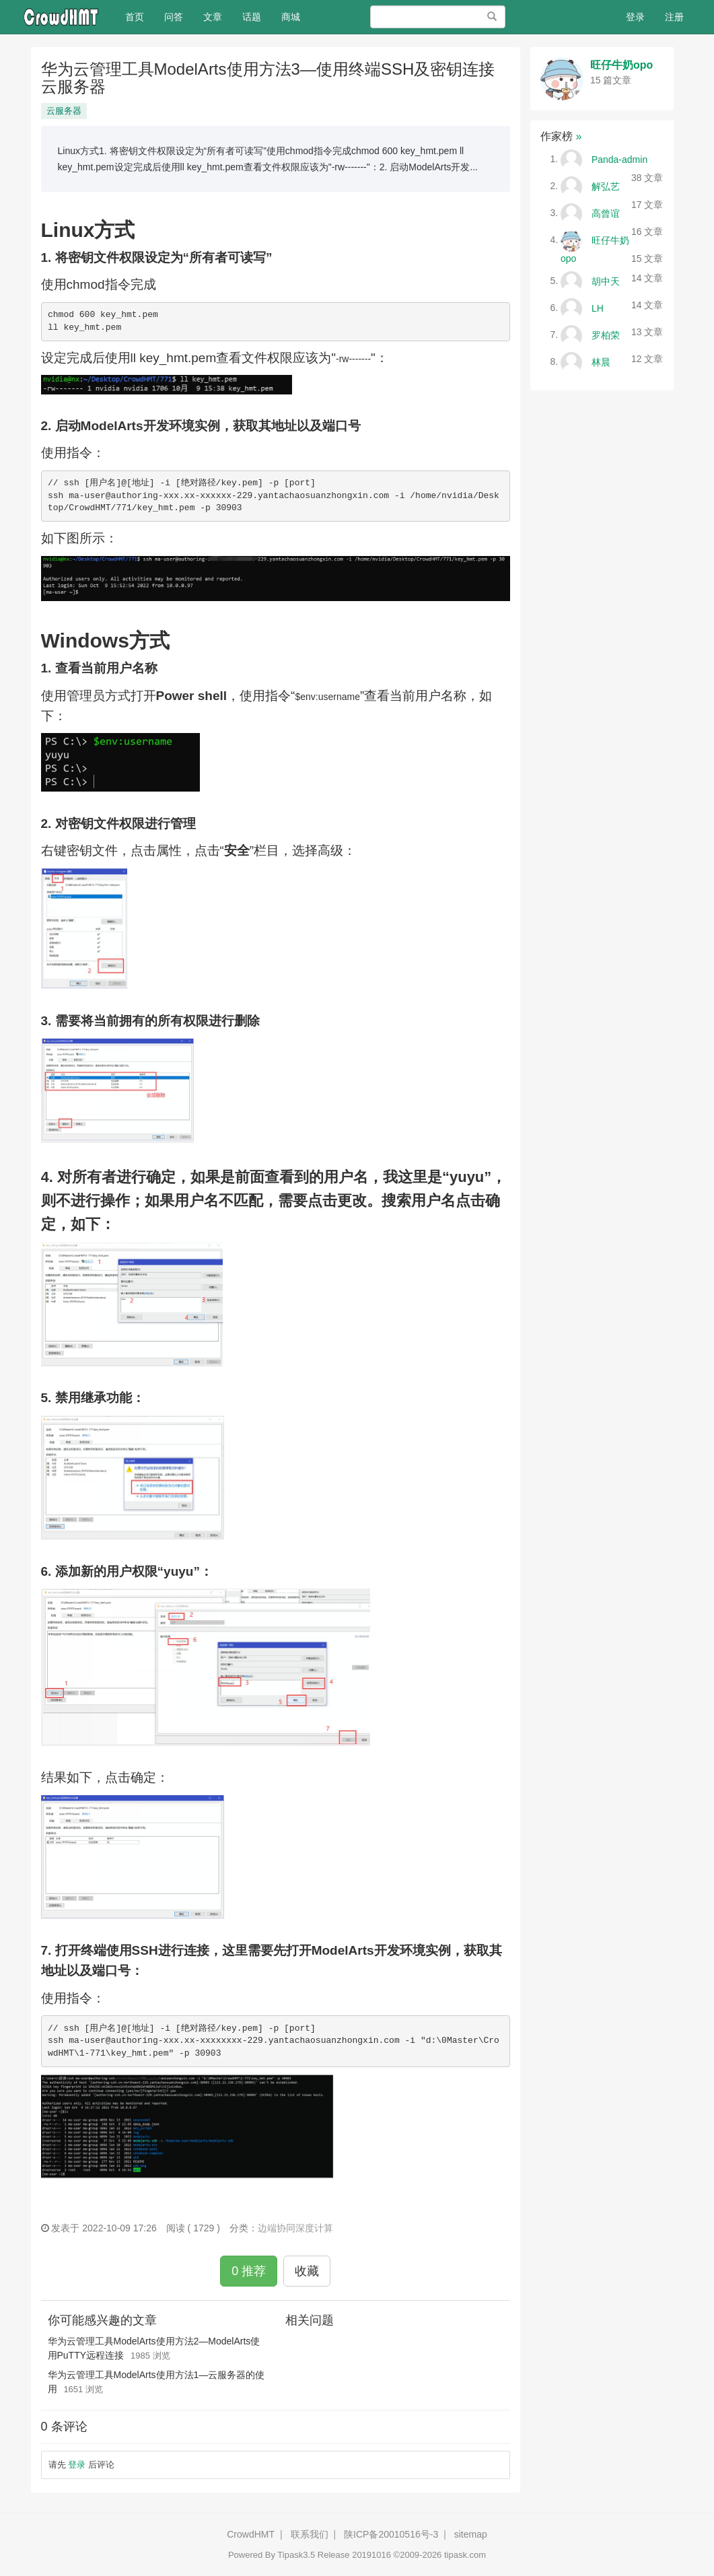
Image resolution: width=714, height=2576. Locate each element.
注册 (674, 16)
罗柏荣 (606, 334)
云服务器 (63, 111)
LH (598, 307)
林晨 (601, 361)
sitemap (470, 2534)
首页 (139, 15)
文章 (212, 16)
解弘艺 (606, 185)
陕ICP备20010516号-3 (391, 2534)
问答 (173, 16)
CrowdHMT (251, 2534)
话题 (251, 16)
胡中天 (606, 280)
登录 (635, 16)
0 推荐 (248, 2271)
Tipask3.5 (296, 2555)
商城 (290, 16)
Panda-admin (619, 158)
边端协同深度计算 (295, 2228)
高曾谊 (606, 212)
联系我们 (309, 2534)
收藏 (307, 2271)
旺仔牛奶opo (621, 65)
